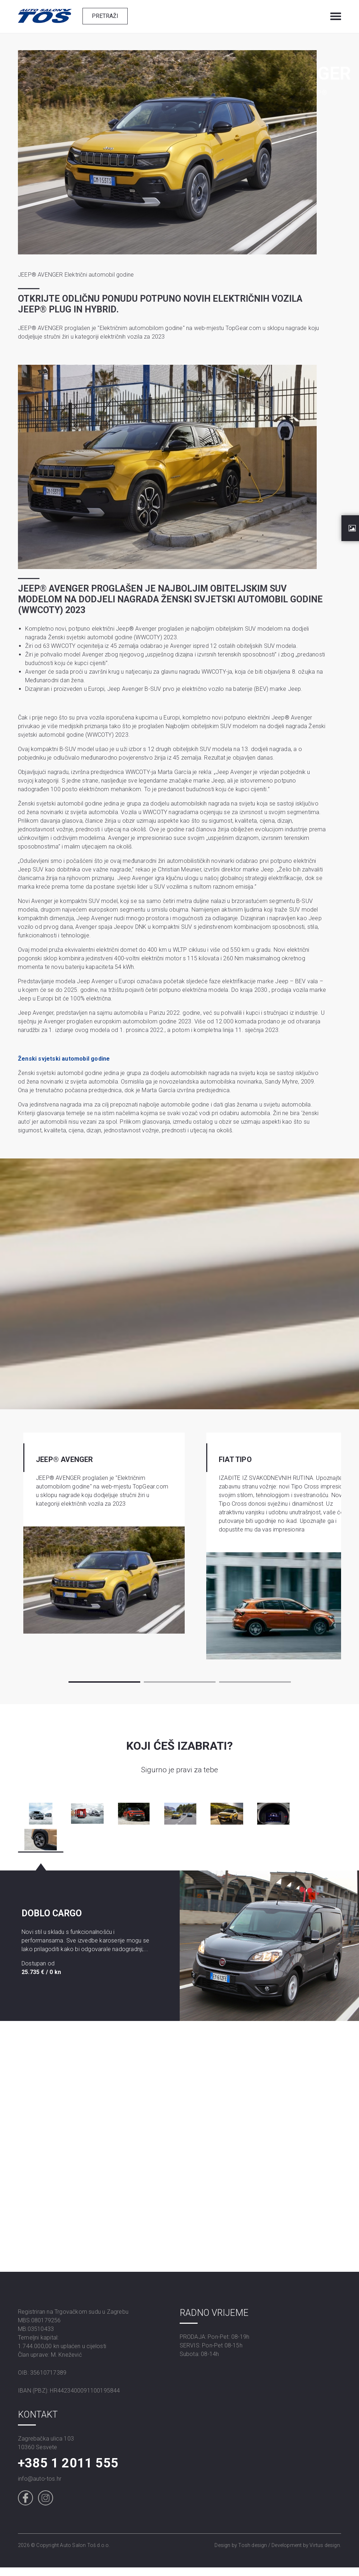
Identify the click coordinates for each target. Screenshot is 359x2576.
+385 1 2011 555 (68, 2463)
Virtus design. (325, 2545)
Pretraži (105, 16)
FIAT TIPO (235, 1459)
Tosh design (252, 2545)
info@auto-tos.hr (39, 2478)
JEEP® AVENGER (64, 1459)
